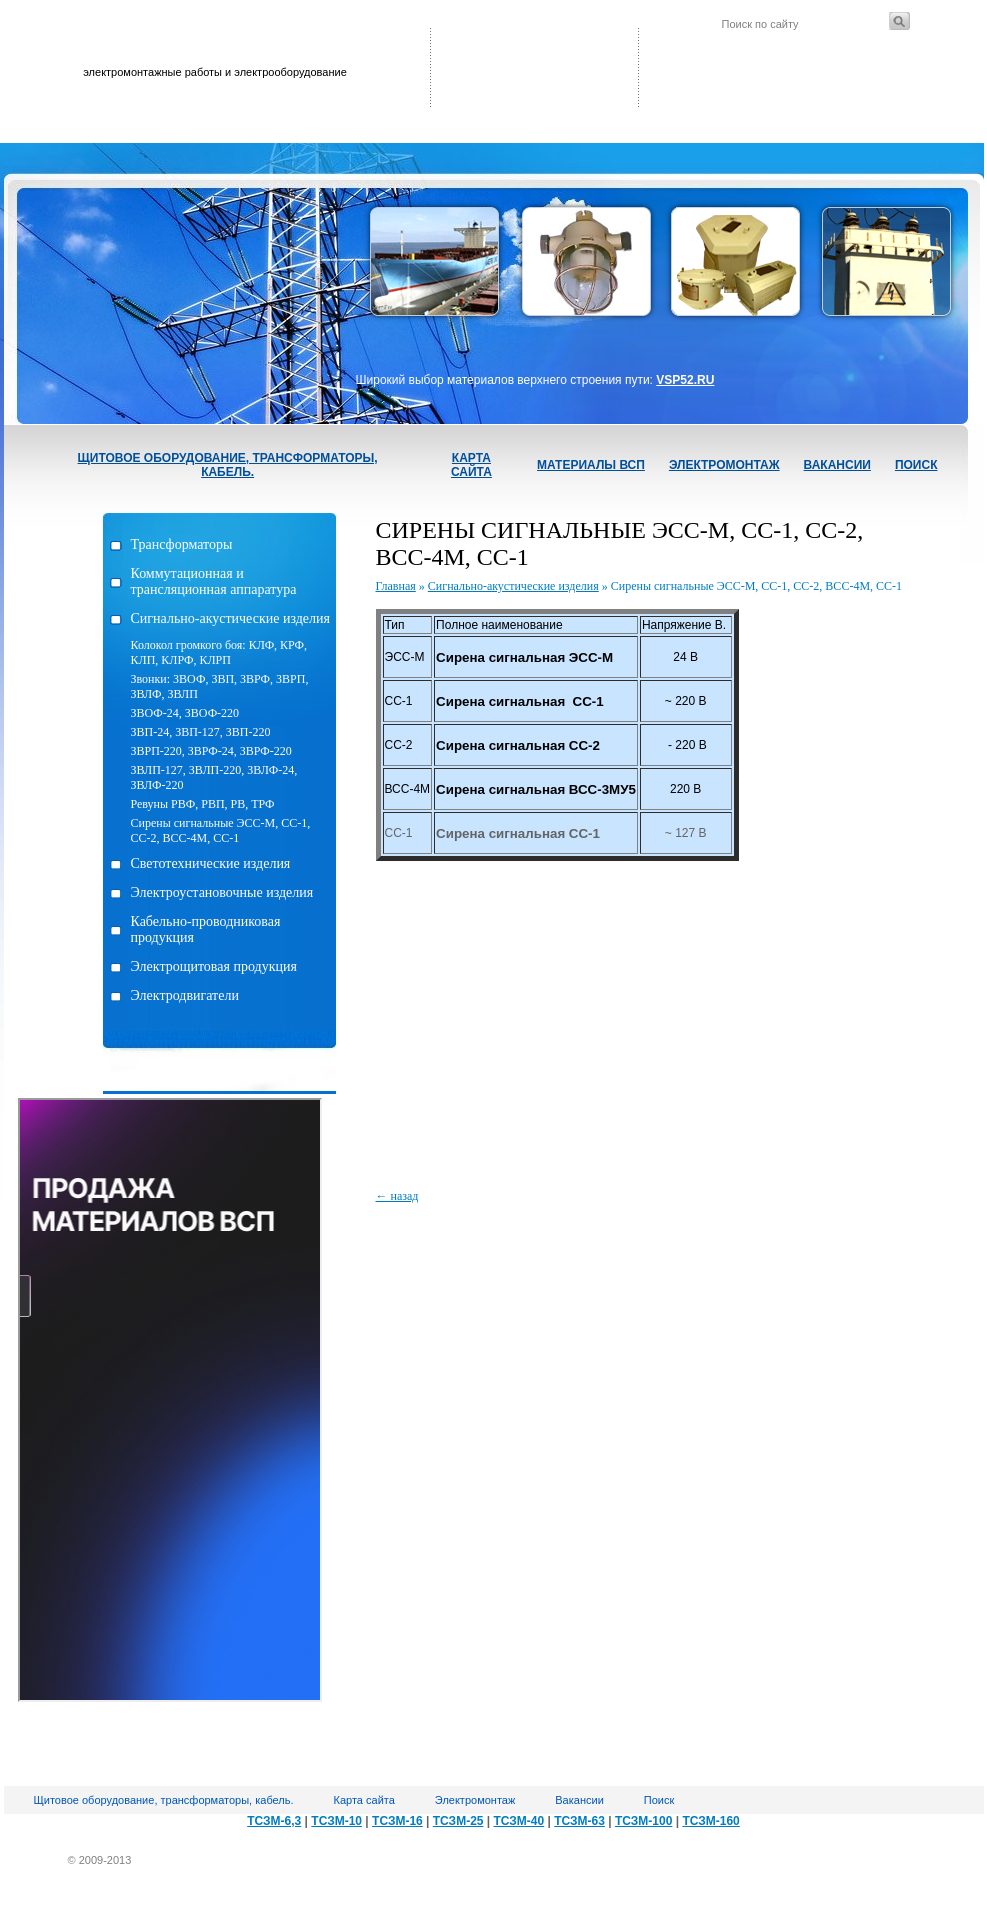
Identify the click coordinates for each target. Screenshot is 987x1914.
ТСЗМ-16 (397, 1821)
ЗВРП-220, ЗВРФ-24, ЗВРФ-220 (211, 751)
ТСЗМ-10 (336, 1821)
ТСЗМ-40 (519, 1821)
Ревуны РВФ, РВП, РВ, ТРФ (203, 804)
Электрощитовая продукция (214, 966)
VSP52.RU (685, 380)
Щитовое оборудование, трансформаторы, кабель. (228, 465)
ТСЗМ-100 (643, 1821)
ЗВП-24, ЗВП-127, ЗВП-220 (201, 732)
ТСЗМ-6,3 (274, 1821)
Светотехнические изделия (211, 863)
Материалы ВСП (591, 465)
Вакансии (837, 465)
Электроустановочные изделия (222, 892)
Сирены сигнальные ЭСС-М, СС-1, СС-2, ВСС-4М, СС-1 (221, 830)
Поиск (916, 465)
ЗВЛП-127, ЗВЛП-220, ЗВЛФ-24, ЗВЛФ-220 (214, 777)
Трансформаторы (182, 544)
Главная (396, 586)
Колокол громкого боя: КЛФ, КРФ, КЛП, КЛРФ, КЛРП (219, 652)
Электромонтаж (724, 465)
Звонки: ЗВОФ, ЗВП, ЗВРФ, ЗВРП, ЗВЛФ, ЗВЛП (220, 686)
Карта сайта (471, 465)
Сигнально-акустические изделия (230, 618)
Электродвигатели (185, 995)
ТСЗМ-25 (458, 1821)
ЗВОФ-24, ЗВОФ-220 (185, 713)
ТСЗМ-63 (579, 1821)
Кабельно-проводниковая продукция (206, 929)
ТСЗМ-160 (710, 1821)
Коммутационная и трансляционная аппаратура (214, 581)
